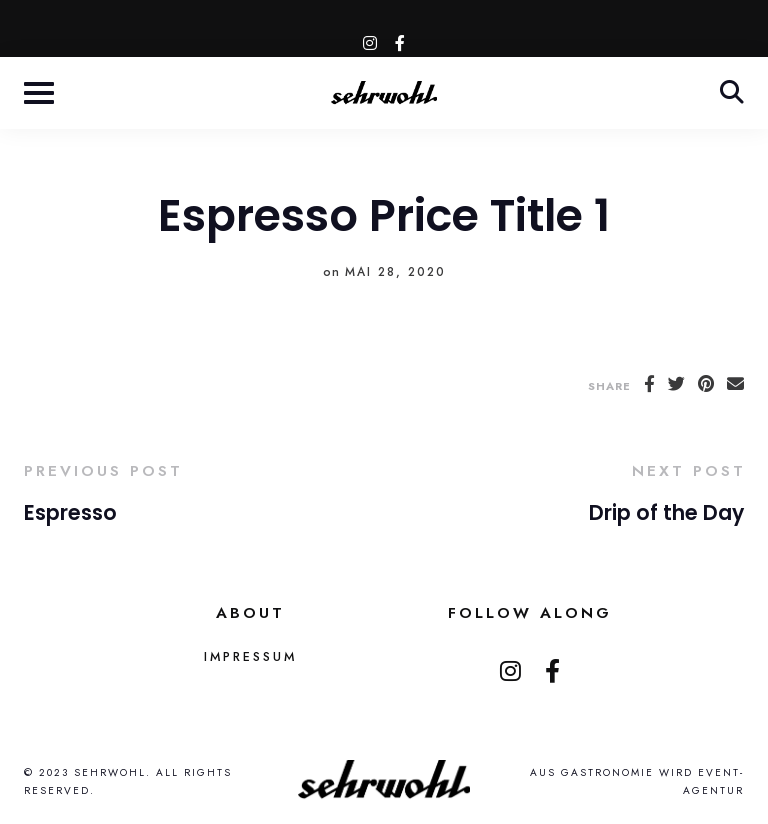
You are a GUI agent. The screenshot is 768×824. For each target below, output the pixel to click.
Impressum (250, 657)
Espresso (70, 513)
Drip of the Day (666, 513)
